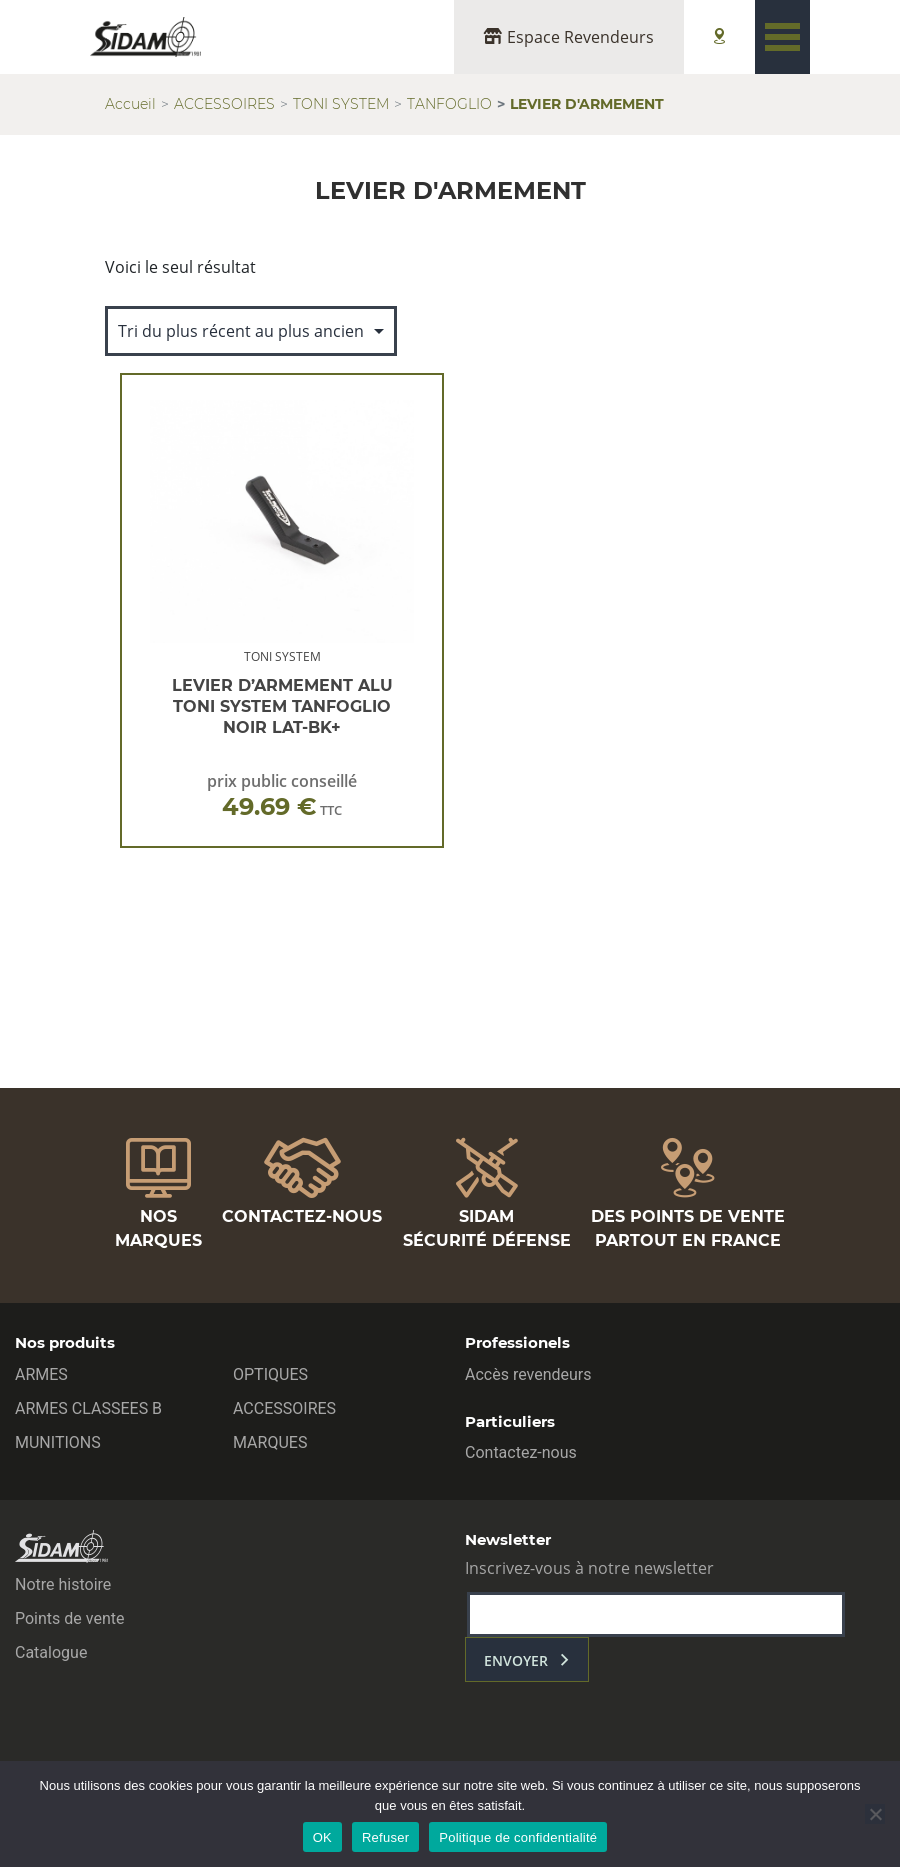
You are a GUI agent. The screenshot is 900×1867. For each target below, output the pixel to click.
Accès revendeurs (528, 1374)
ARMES (41, 1374)
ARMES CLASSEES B (88, 1408)
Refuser (385, 1837)
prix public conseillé (282, 795)
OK (322, 1837)
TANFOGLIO (449, 104)
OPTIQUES (270, 1374)
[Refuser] (875, 1814)
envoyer (516, 1660)
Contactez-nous (521, 1452)
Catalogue (51, 1652)
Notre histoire (63, 1584)
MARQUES (270, 1442)
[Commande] (251, 331)
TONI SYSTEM (341, 104)
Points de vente (69, 1618)
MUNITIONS (58, 1442)
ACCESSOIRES (224, 104)
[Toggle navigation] (782, 37)
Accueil (130, 104)
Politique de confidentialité (518, 1837)
